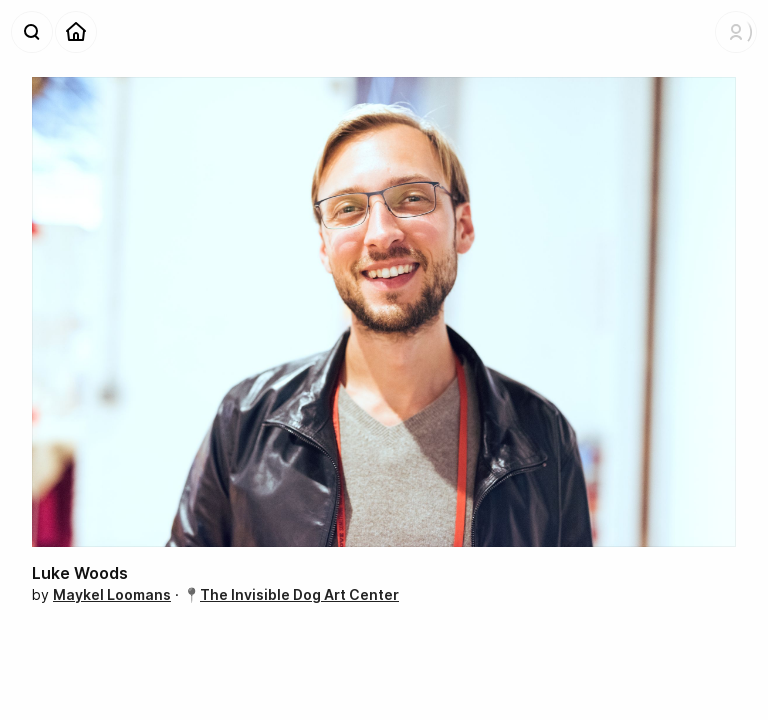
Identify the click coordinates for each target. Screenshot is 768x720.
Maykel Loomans (112, 594)
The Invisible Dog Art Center (299, 594)
